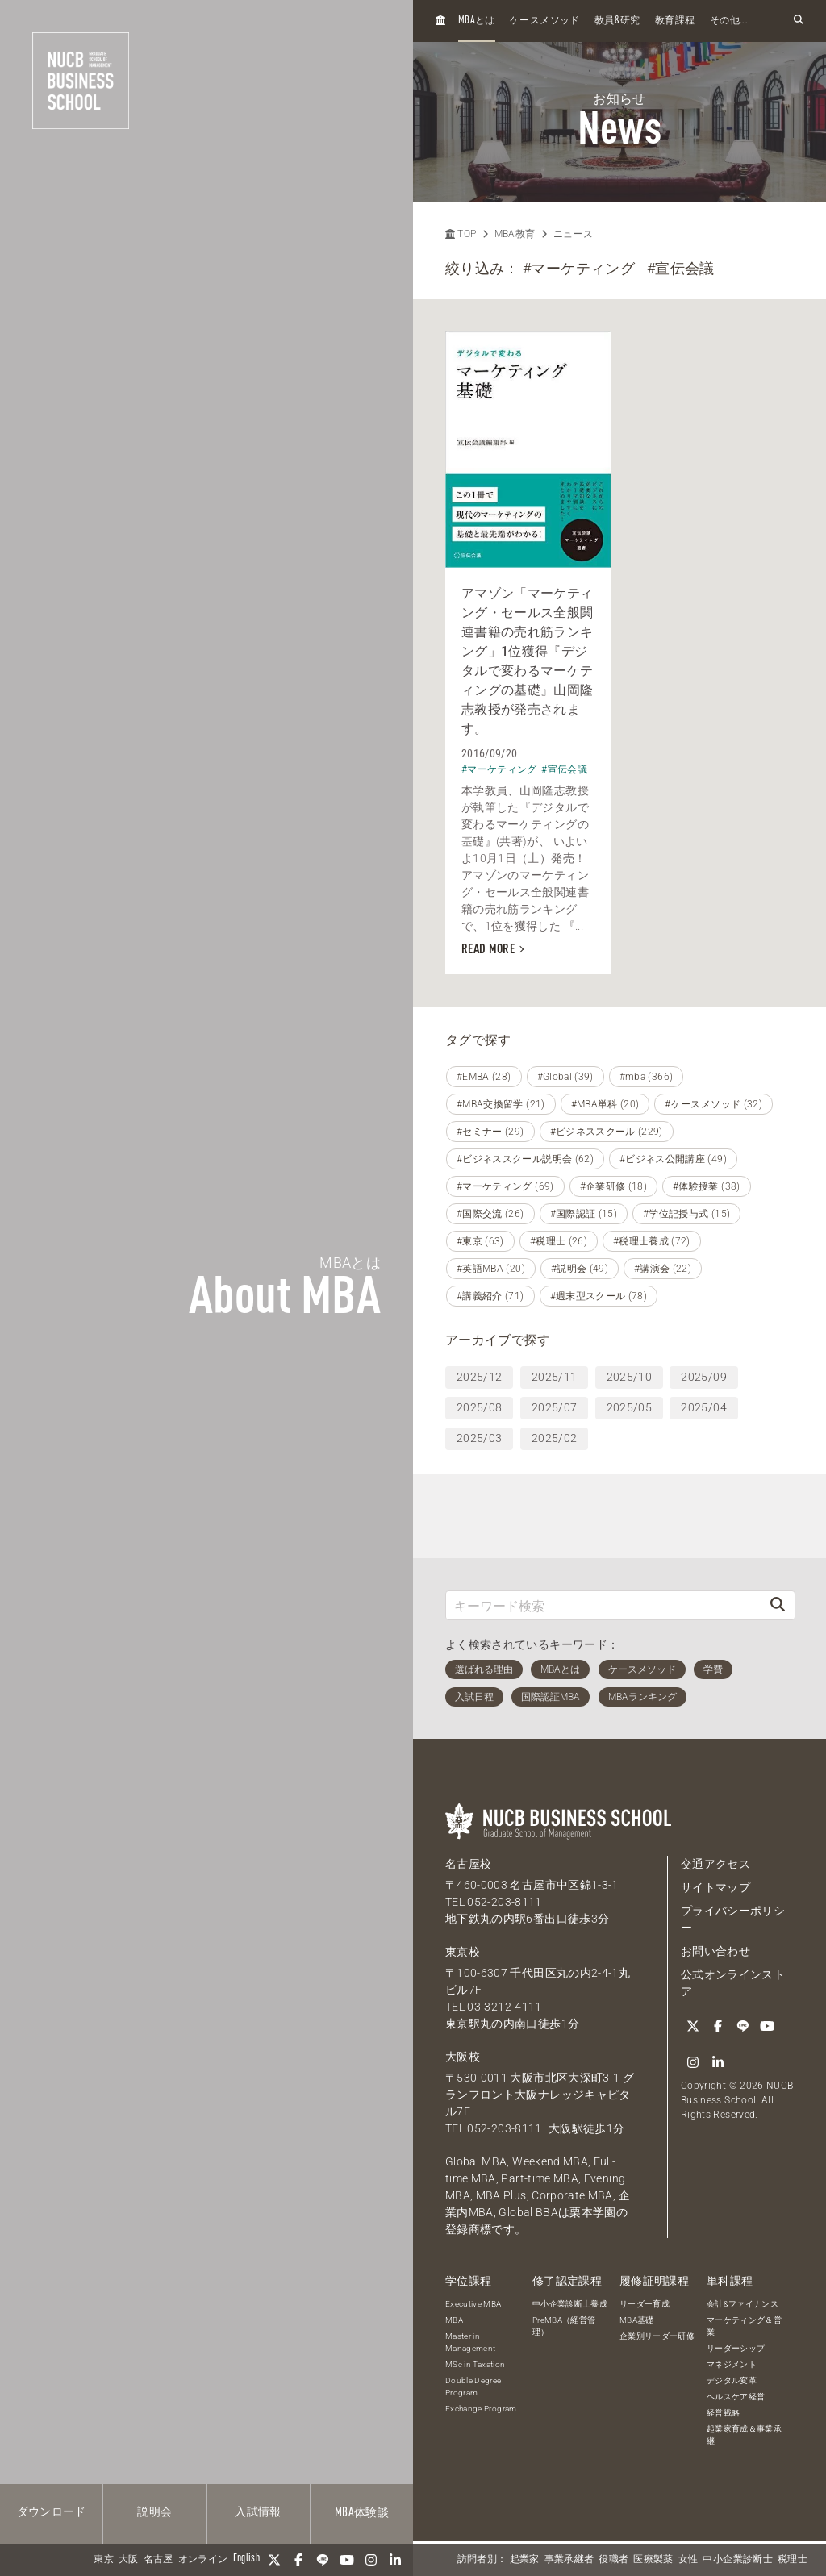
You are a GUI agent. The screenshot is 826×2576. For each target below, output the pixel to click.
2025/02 (554, 1438)
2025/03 (479, 1438)
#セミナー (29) (490, 1131)
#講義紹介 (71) (490, 1296)
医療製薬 (653, 2560)
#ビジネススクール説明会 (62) (525, 1159)
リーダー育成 (645, 2303)
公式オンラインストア (733, 1983)
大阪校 (462, 2056)
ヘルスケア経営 (736, 2396)
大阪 (129, 2560)
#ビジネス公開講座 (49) (673, 1159)
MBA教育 (515, 234)
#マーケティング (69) (505, 1186)
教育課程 (675, 21)
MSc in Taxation (475, 2364)
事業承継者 (569, 2560)
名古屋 (158, 2560)
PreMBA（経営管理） (564, 2325)
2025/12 (479, 1376)
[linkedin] (395, 2560)
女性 (688, 2560)
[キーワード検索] (603, 1605)
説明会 (154, 2512)
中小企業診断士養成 (569, 2303)
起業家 (525, 2560)
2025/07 (554, 1407)
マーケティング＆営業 (744, 2325)
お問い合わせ (715, 1951)
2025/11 (554, 1376)
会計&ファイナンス (742, 2303)
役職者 (613, 2560)
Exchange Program (481, 2408)
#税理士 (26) (558, 1241)
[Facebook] (298, 2560)
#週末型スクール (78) (599, 1296)
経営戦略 (723, 2412)
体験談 (362, 2513)
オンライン (203, 2560)
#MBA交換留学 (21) (501, 1104)
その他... (729, 21)
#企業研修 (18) (614, 1186)
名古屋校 (468, 1863)
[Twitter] (274, 2560)
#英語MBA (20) (491, 1268)
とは (476, 20)
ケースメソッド (544, 21)
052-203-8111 (504, 1901)
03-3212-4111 (504, 2006)
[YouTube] (347, 2560)
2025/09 (703, 1376)
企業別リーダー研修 (657, 2336)
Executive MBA (473, 2303)
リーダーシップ (736, 2348)
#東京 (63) (480, 1241)
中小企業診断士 (737, 2560)
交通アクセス (715, 1863)
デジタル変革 (732, 2380)
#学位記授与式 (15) (686, 1213)
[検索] (778, 1605)
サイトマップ (715, 1887)
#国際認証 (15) (584, 1213)
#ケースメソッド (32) (713, 1104)
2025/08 (479, 1407)
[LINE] (323, 2560)
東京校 (462, 1951)
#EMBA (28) (484, 1076)
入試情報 (258, 2512)
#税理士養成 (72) (651, 1241)
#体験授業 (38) (706, 1186)
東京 (104, 2560)
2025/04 (703, 1407)
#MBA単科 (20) (605, 1104)
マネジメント (732, 2364)
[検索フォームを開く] (798, 21)
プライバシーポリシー (733, 1919)
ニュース (573, 234)
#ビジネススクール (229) (606, 1131)
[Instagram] (371, 2560)
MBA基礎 (637, 2319)
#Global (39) (565, 1076)
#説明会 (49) (579, 1268)
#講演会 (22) (662, 1268)
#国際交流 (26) (490, 1213)
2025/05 (629, 1407)
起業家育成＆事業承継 (744, 2434)
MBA (454, 2319)
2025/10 (629, 1376)
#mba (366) (647, 1076)
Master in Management (470, 2342)
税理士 (792, 2560)
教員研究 (617, 20)
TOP (460, 234)
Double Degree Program (473, 2386)
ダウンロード (51, 2512)
